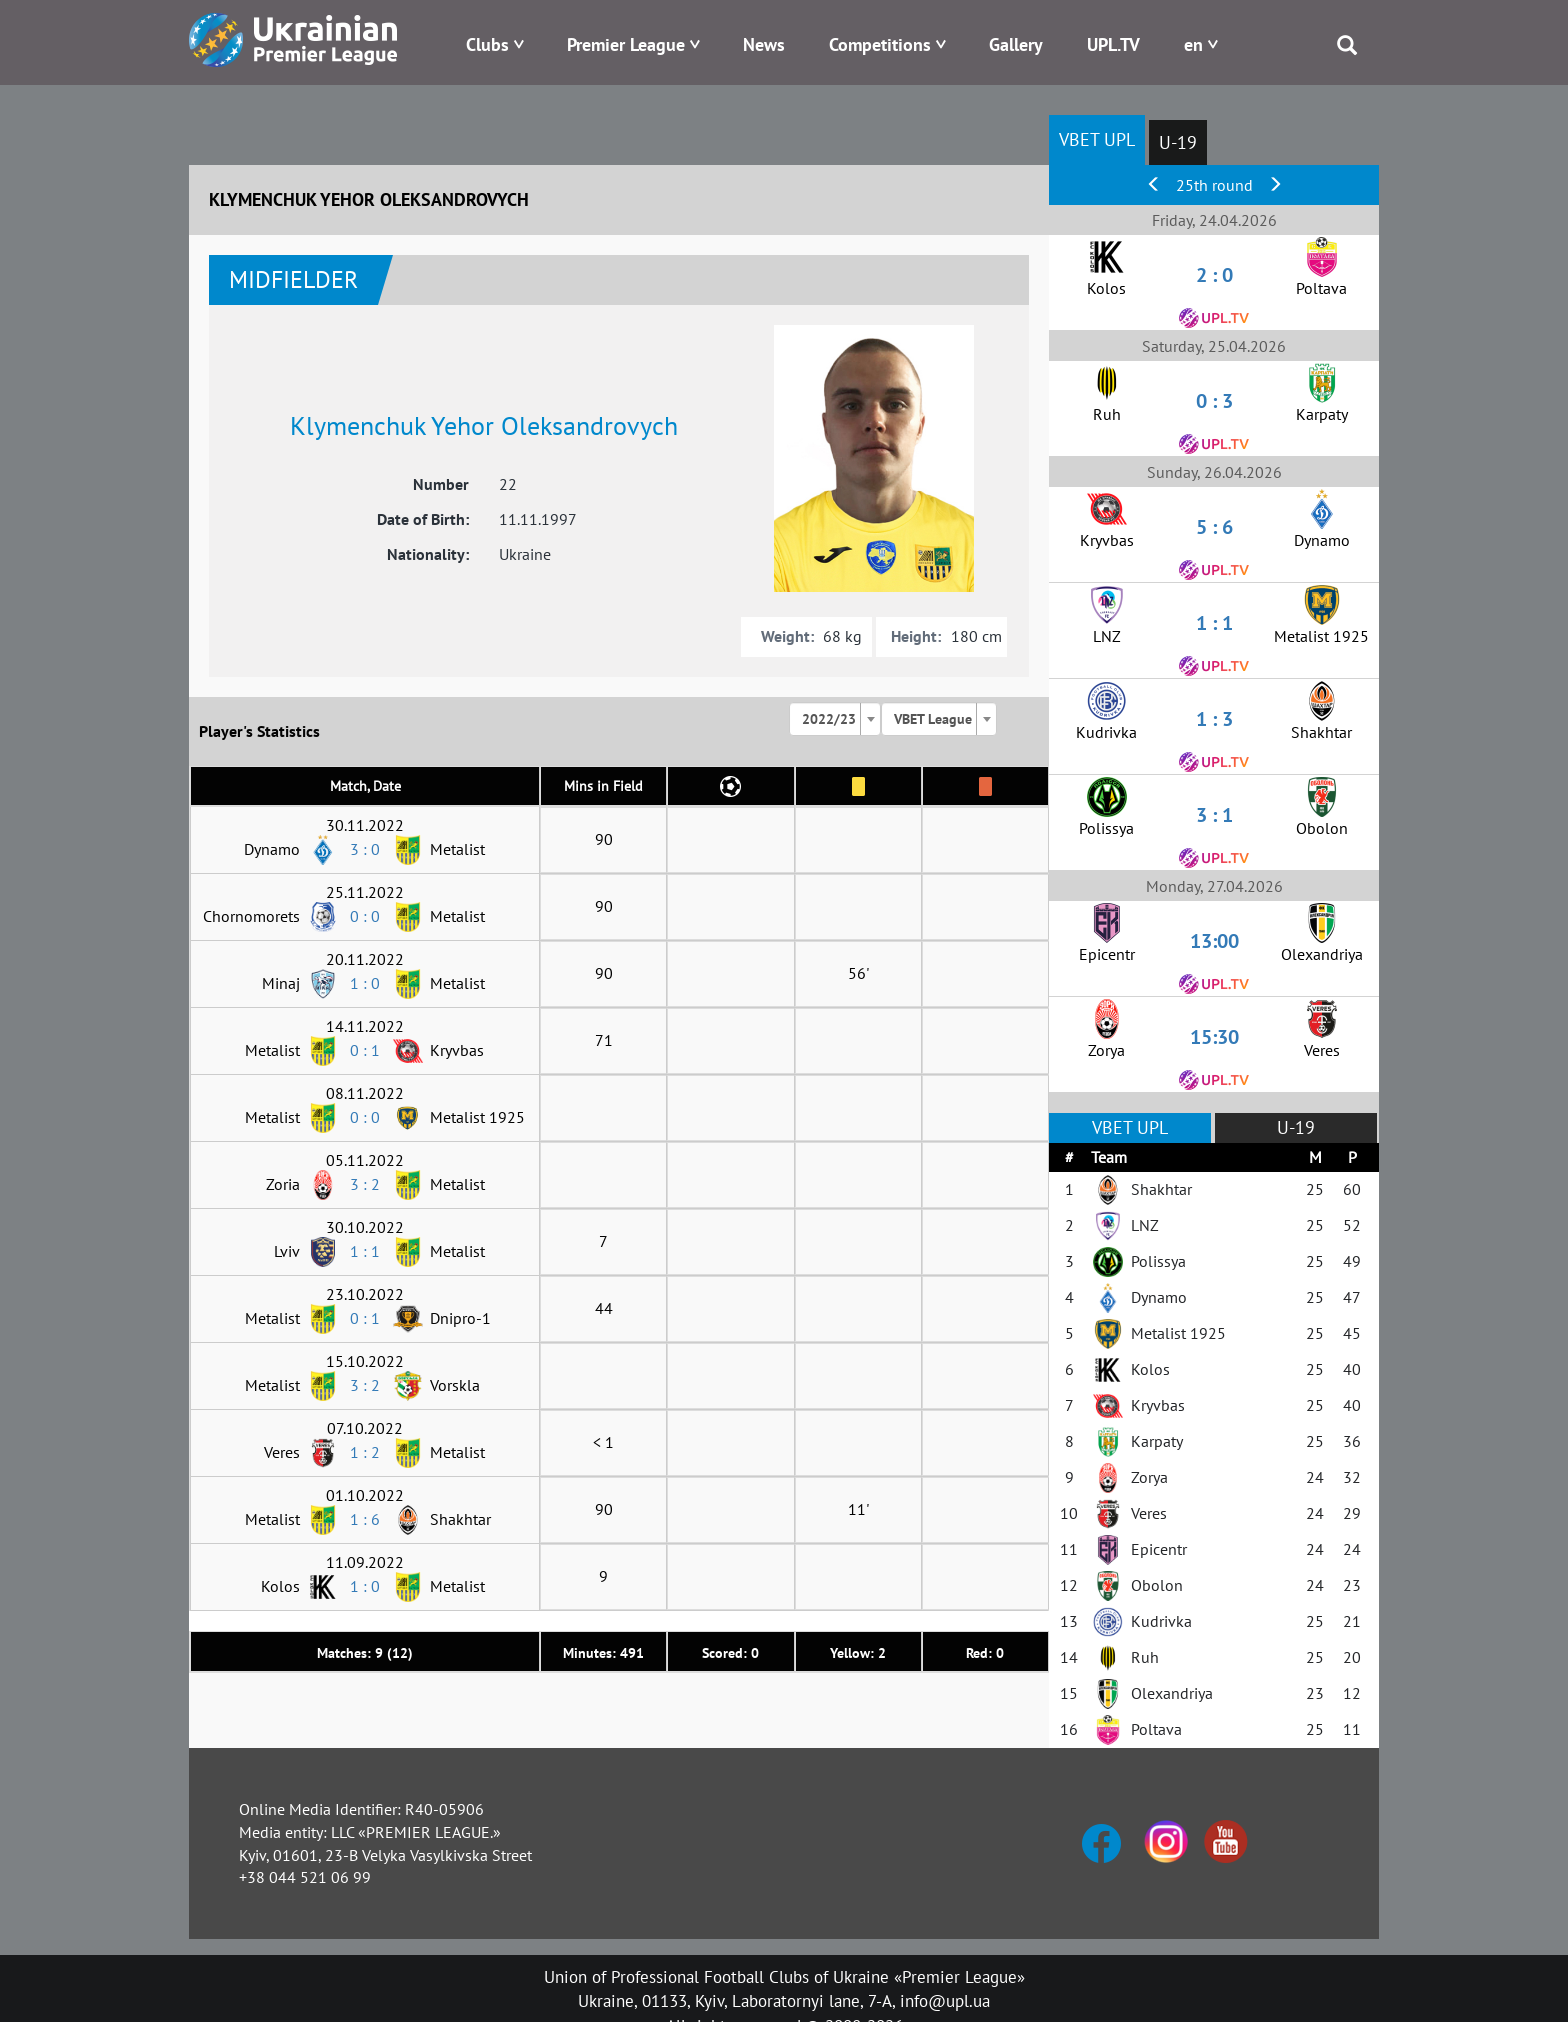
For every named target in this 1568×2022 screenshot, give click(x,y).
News (764, 44)
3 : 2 (365, 1184)
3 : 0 (365, 849)
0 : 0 (365, 916)
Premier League (626, 44)
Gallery (1016, 44)
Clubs (487, 44)
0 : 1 (365, 1050)
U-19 (1178, 142)
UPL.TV (1113, 44)
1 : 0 (365, 983)
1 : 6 (365, 1519)
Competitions (880, 44)
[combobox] (835, 719)
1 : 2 (365, 1452)
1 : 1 (365, 1251)
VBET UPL (1097, 139)
